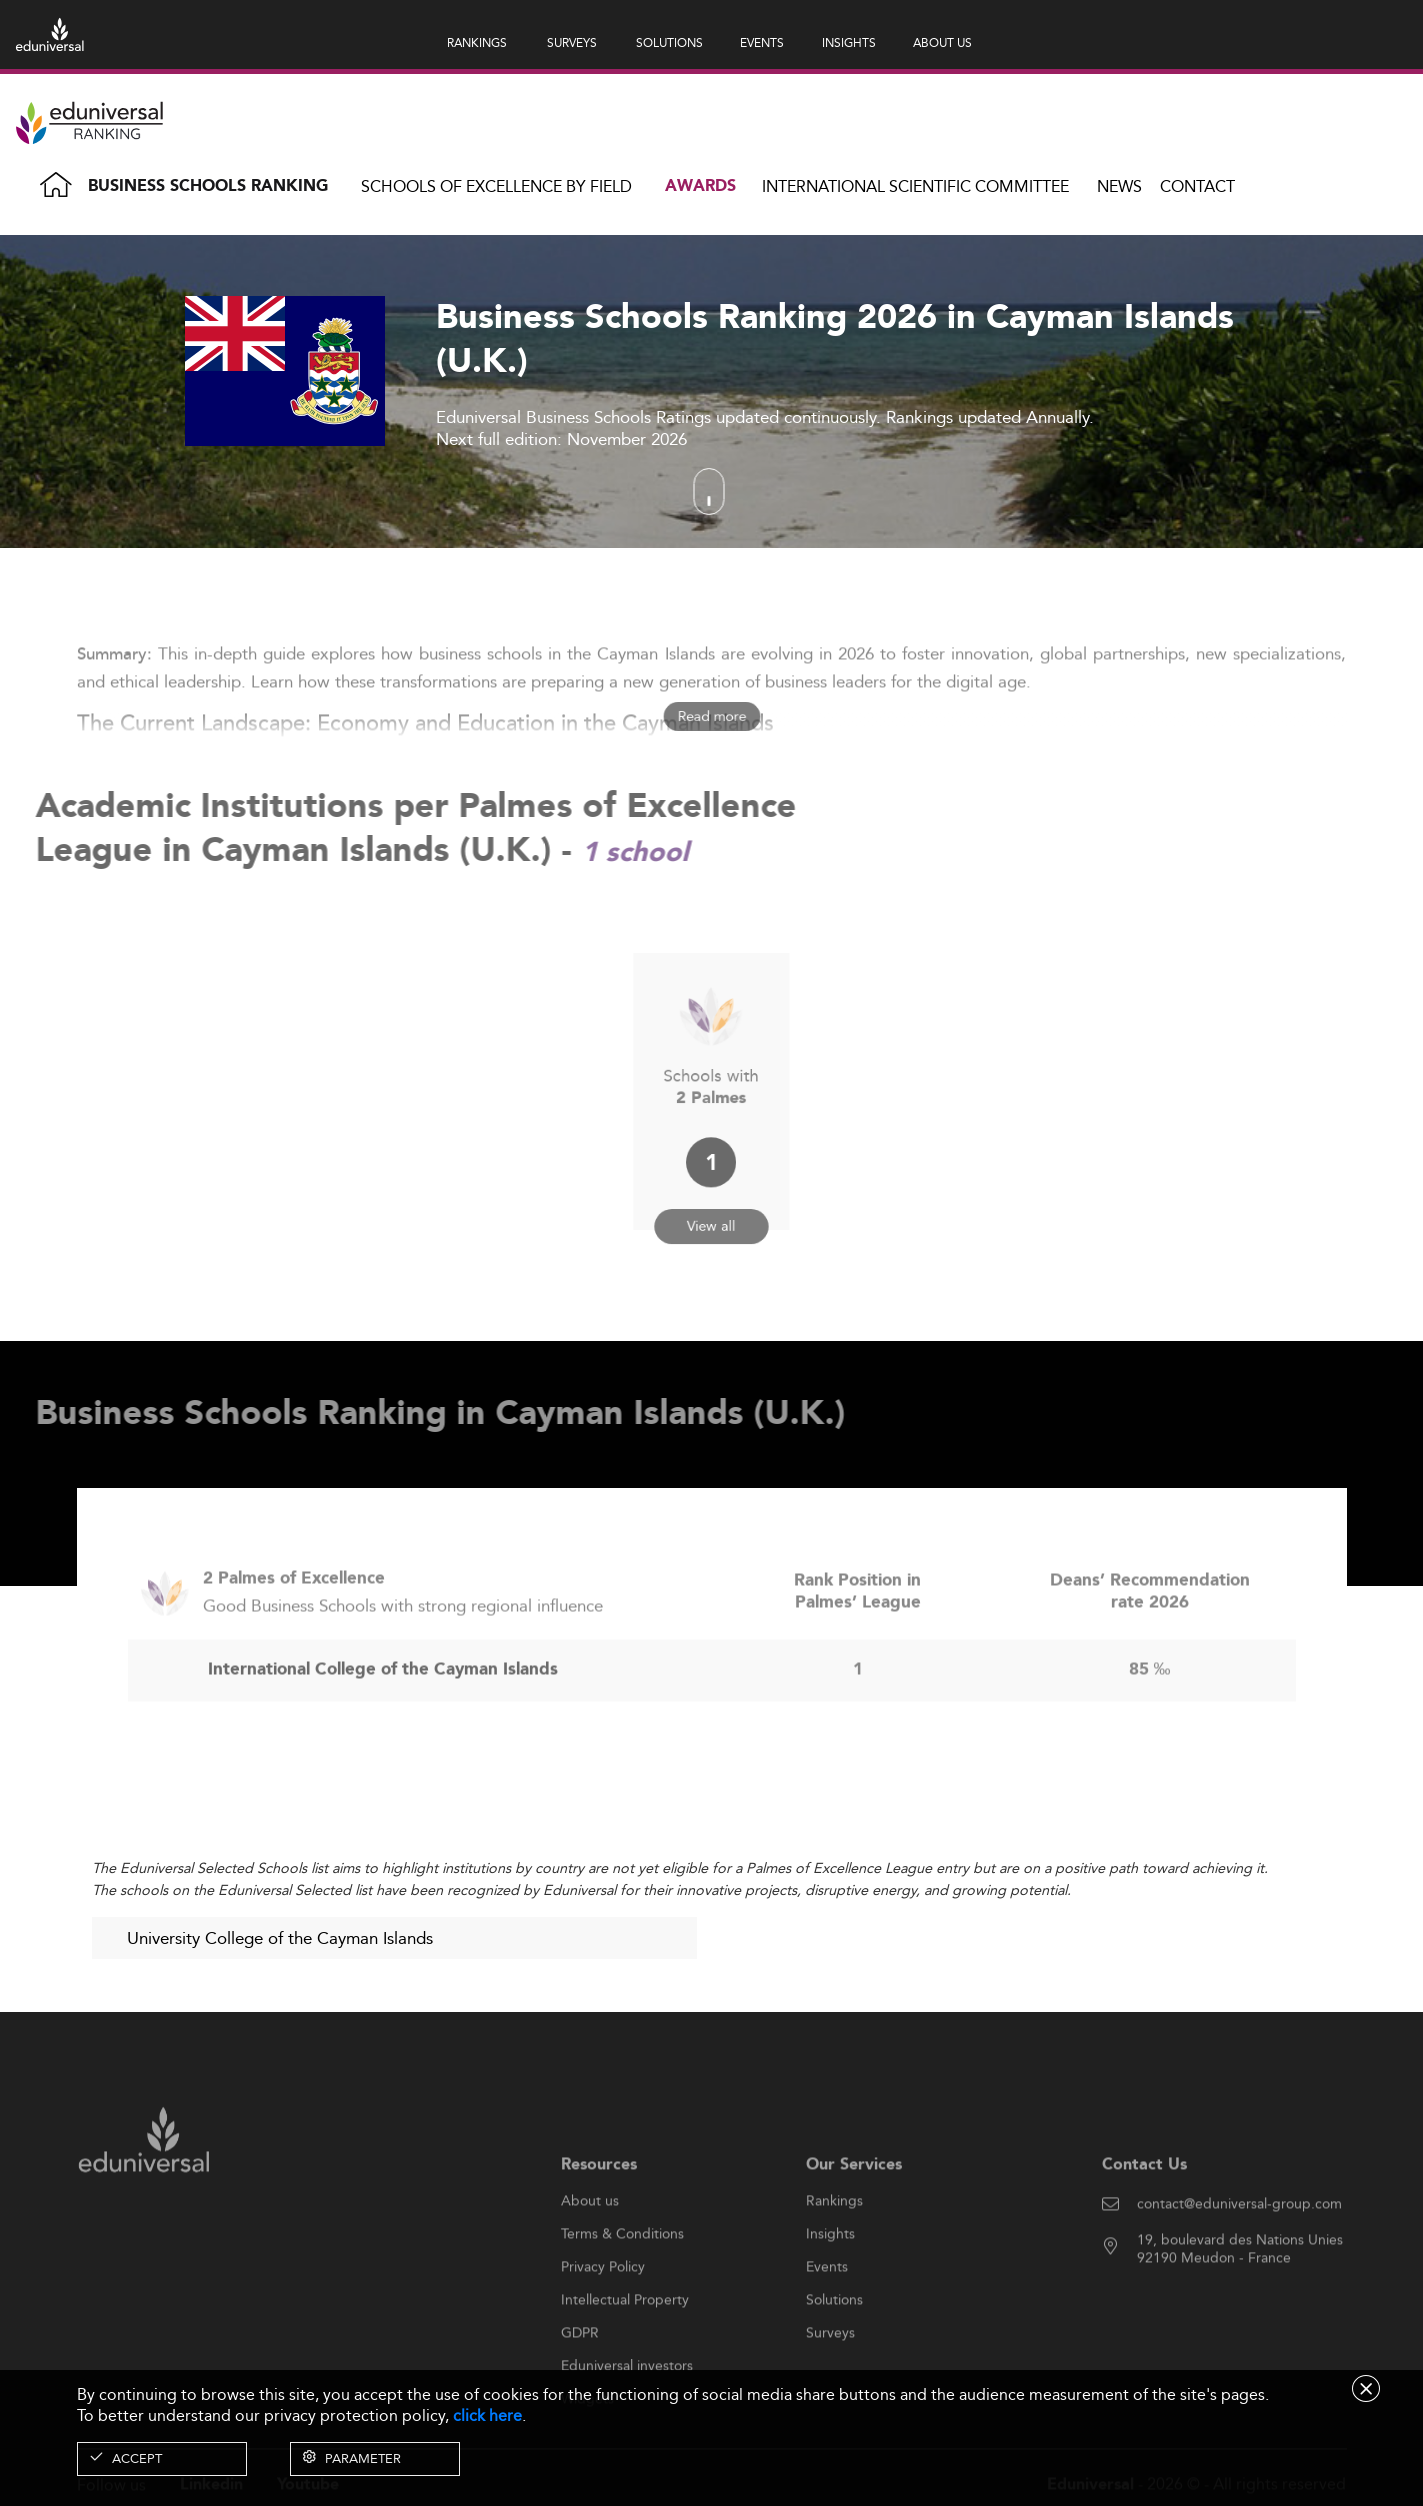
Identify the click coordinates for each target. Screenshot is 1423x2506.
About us (590, 2249)
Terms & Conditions (622, 2282)
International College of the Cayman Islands (383, 1717)
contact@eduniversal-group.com (1239, 2252)
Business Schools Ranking (208, 186)
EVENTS (762, 42)
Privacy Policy (603, 2315)
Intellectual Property (625, 2348)
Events (827, 2315)
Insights (830, 2282)
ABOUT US (942, 42)
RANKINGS (477, 42)
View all (711, 1198)
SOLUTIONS (669, 42)
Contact (1197, 186)
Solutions (834, 2348)
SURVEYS (572, 42)
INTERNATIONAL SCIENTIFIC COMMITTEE (915, 186)
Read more (711, 716)
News (1119, 186)
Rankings (834, 2249)
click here (487, 2415)
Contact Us (1144, 2212)
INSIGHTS (849, 42)
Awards (700, 186)
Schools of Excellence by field (496, 186)
